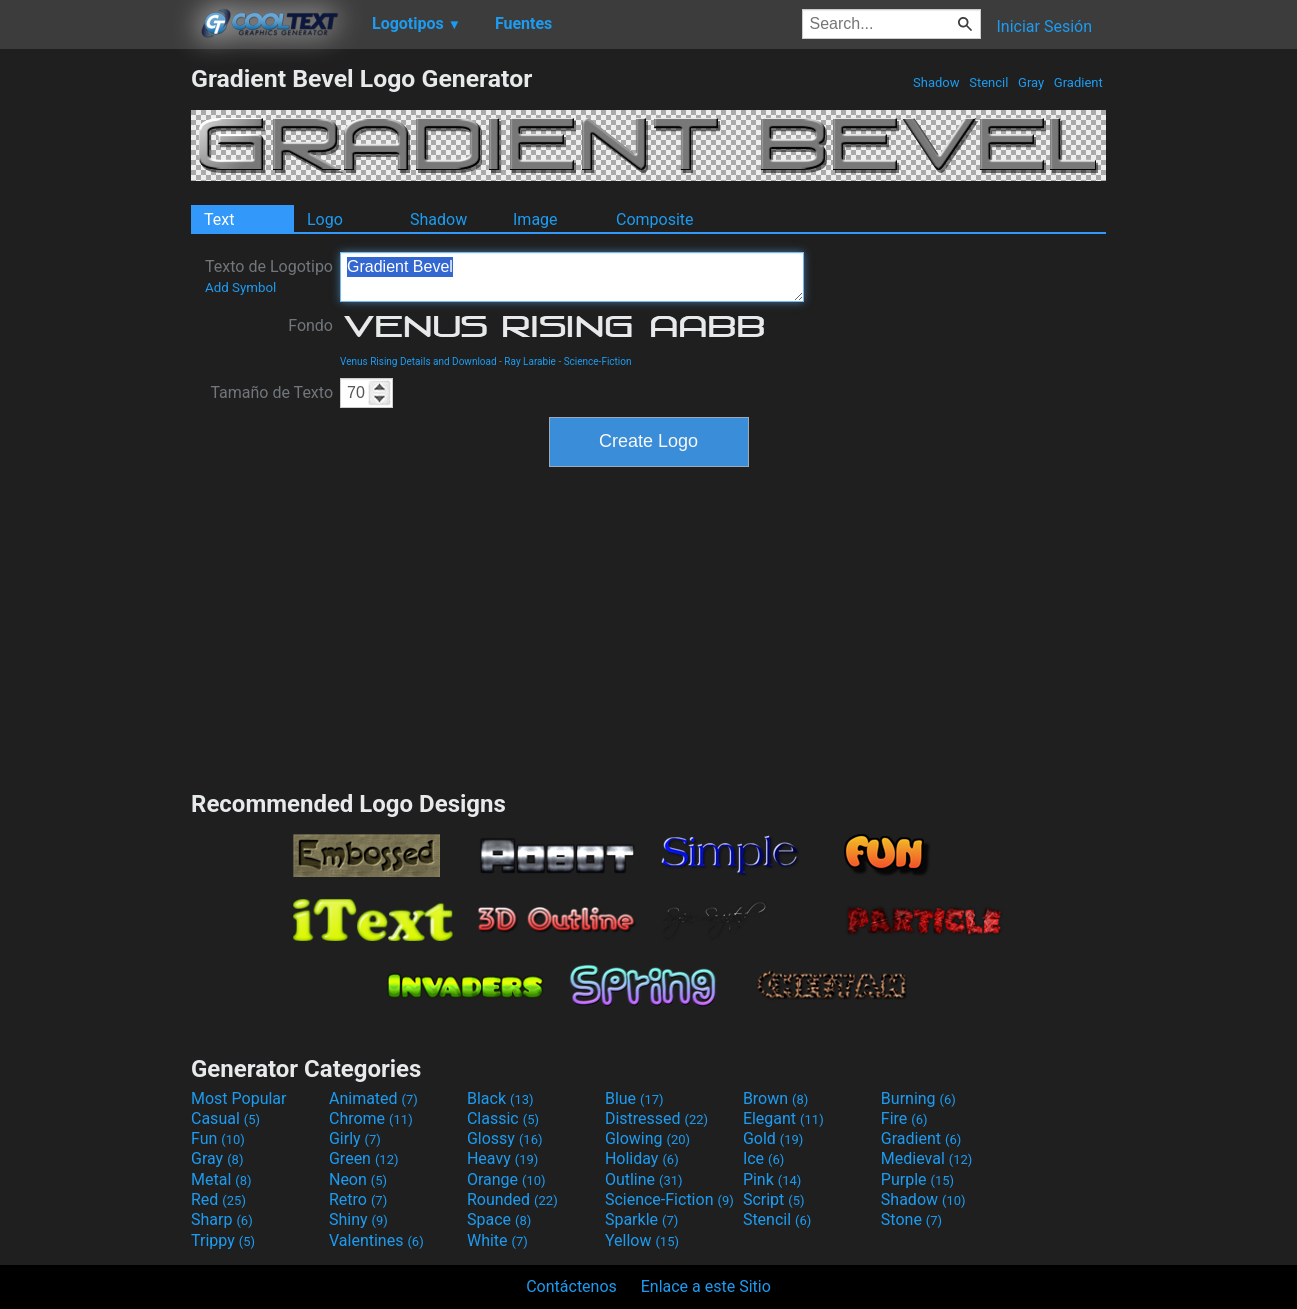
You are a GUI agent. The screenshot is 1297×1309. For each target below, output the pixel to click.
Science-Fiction (598, 361)
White (497, 1240)
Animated (373, 1098)
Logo (325, 219)
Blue (634, 1098)
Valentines (376, 1240)
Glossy (505, 1138)
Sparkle (641, 1219)
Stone (911, 1219)
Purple (917, 1179)
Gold (773, 1138)
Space (499, 1219)
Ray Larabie (530, 361)
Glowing (647, 1138)
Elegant (783, 1118)
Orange (506, 1179)
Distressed (656, 1118)
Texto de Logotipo (269, 276)
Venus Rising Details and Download (418, 361)
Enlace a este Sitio (706, 1286)
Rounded (512, 1199)
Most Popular (239, 1098)
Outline (644, 1179)
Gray (1031, 82)
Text (219, 219)
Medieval (927, 1158)
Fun (218, 1138)
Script (774, 1199)
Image (535, 219)
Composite (655, 219)
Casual (225, 1118)
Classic (503, 1118)
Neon (358, 1179)
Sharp (222, 1219)
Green (364, 1158)
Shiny (358, 1219)
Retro (358, 1199)
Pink (772, 1179)
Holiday (642, 1158)
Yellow (642, 1240)
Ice (763, 1158)
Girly (355, 1138)
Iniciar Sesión (1044, 26)
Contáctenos (571, 1286)
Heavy (502, 1158)
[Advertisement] (95, 364)
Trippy (223, 1240)
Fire (904, 1118)
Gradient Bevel (572, 277)
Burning (918, 1098)
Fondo (310, 325)
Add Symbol (240, 287)
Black (500, 1098)
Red (218, 1199)
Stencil (989, 82)
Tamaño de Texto (271, 392)
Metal (221, 1179)
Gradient (1078, 82)
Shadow (936, 82)
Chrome (371, 1118)
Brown (775, 1098)
